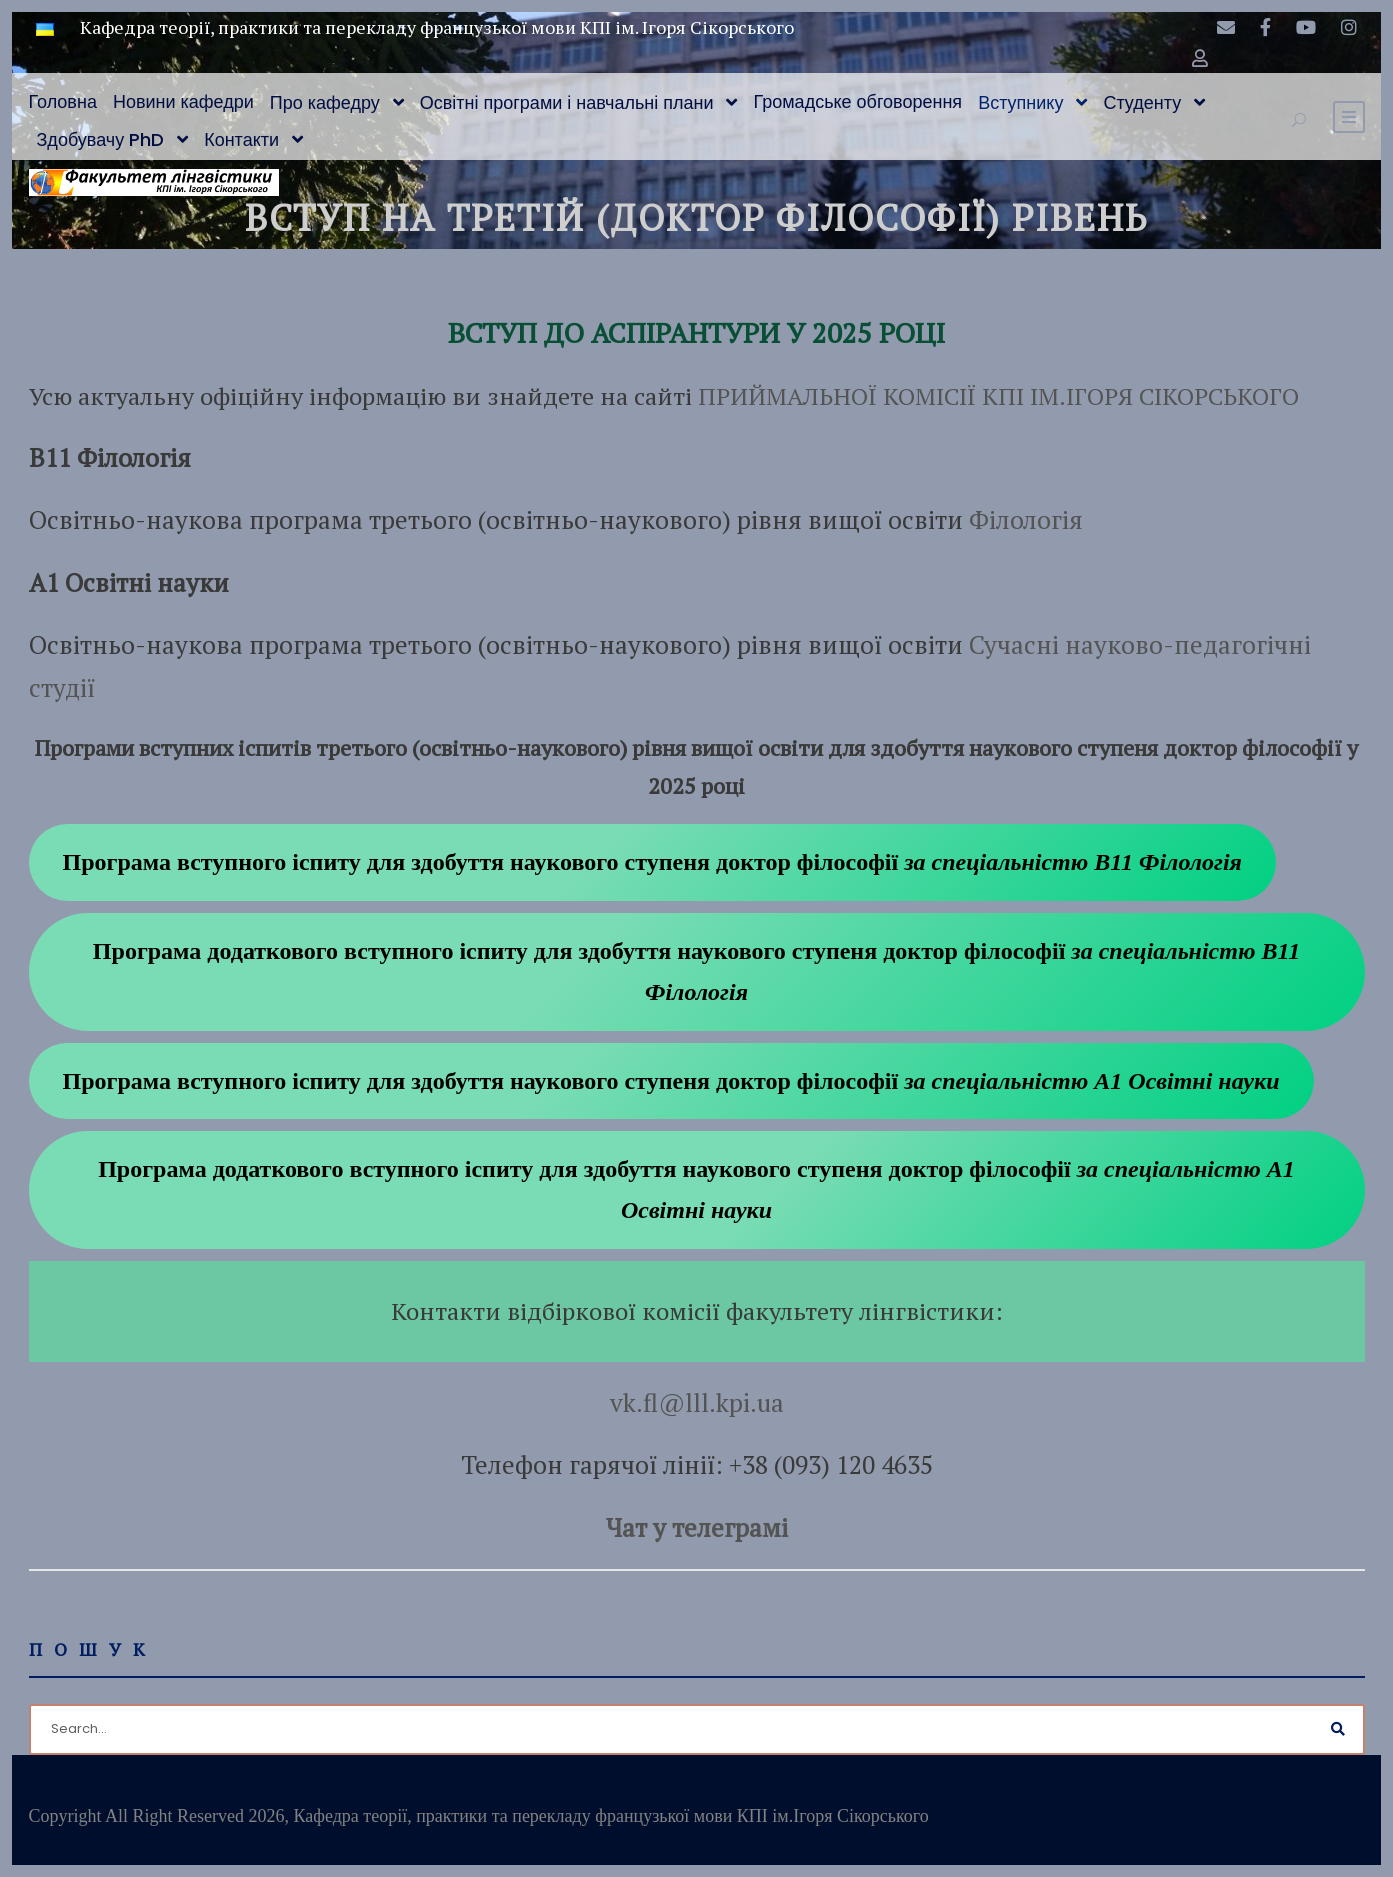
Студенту (1142, 102)
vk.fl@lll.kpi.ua (697, 1402)
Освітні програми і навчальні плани (567, 102)
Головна (63, 101)
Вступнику (1020, 102)
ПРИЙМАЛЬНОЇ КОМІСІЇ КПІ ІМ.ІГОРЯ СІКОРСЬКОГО (998, 396)
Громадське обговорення (857, 101)
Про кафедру (325, 102)
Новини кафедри (183, 101)
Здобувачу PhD (101, 139)
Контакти (241, 139)
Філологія (1026, 519)
